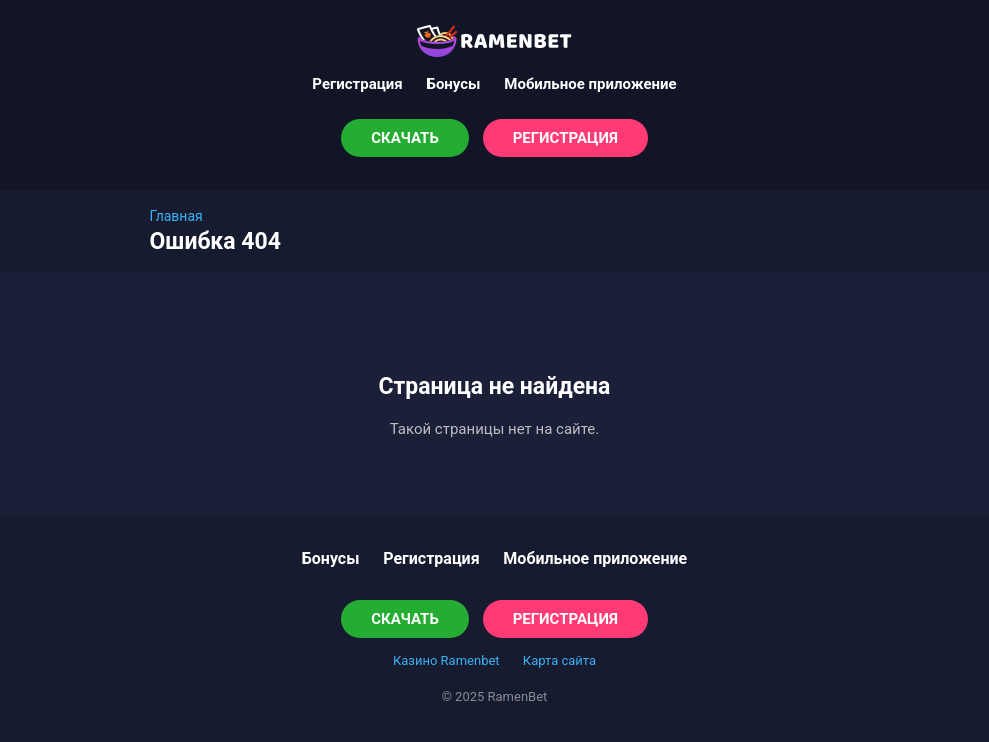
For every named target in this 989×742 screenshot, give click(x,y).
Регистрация (357, 84)
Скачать (405, 138)
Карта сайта (559, 660)
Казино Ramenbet (446, 660)
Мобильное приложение (590, 84)
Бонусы (454, 84)
